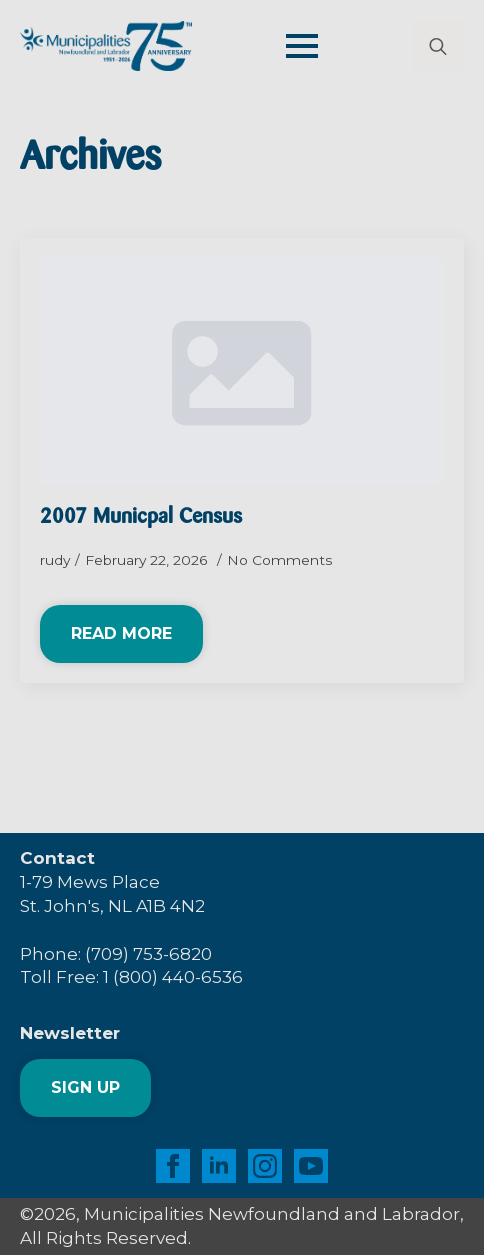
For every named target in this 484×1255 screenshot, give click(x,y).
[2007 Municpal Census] (242, 371)
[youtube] (311, 1166)
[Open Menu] (302, 46)
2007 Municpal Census (141, 517)
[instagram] (265, 1166)
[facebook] (173, 1166)
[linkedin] (219, 1166)
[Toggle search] (438, 46)
